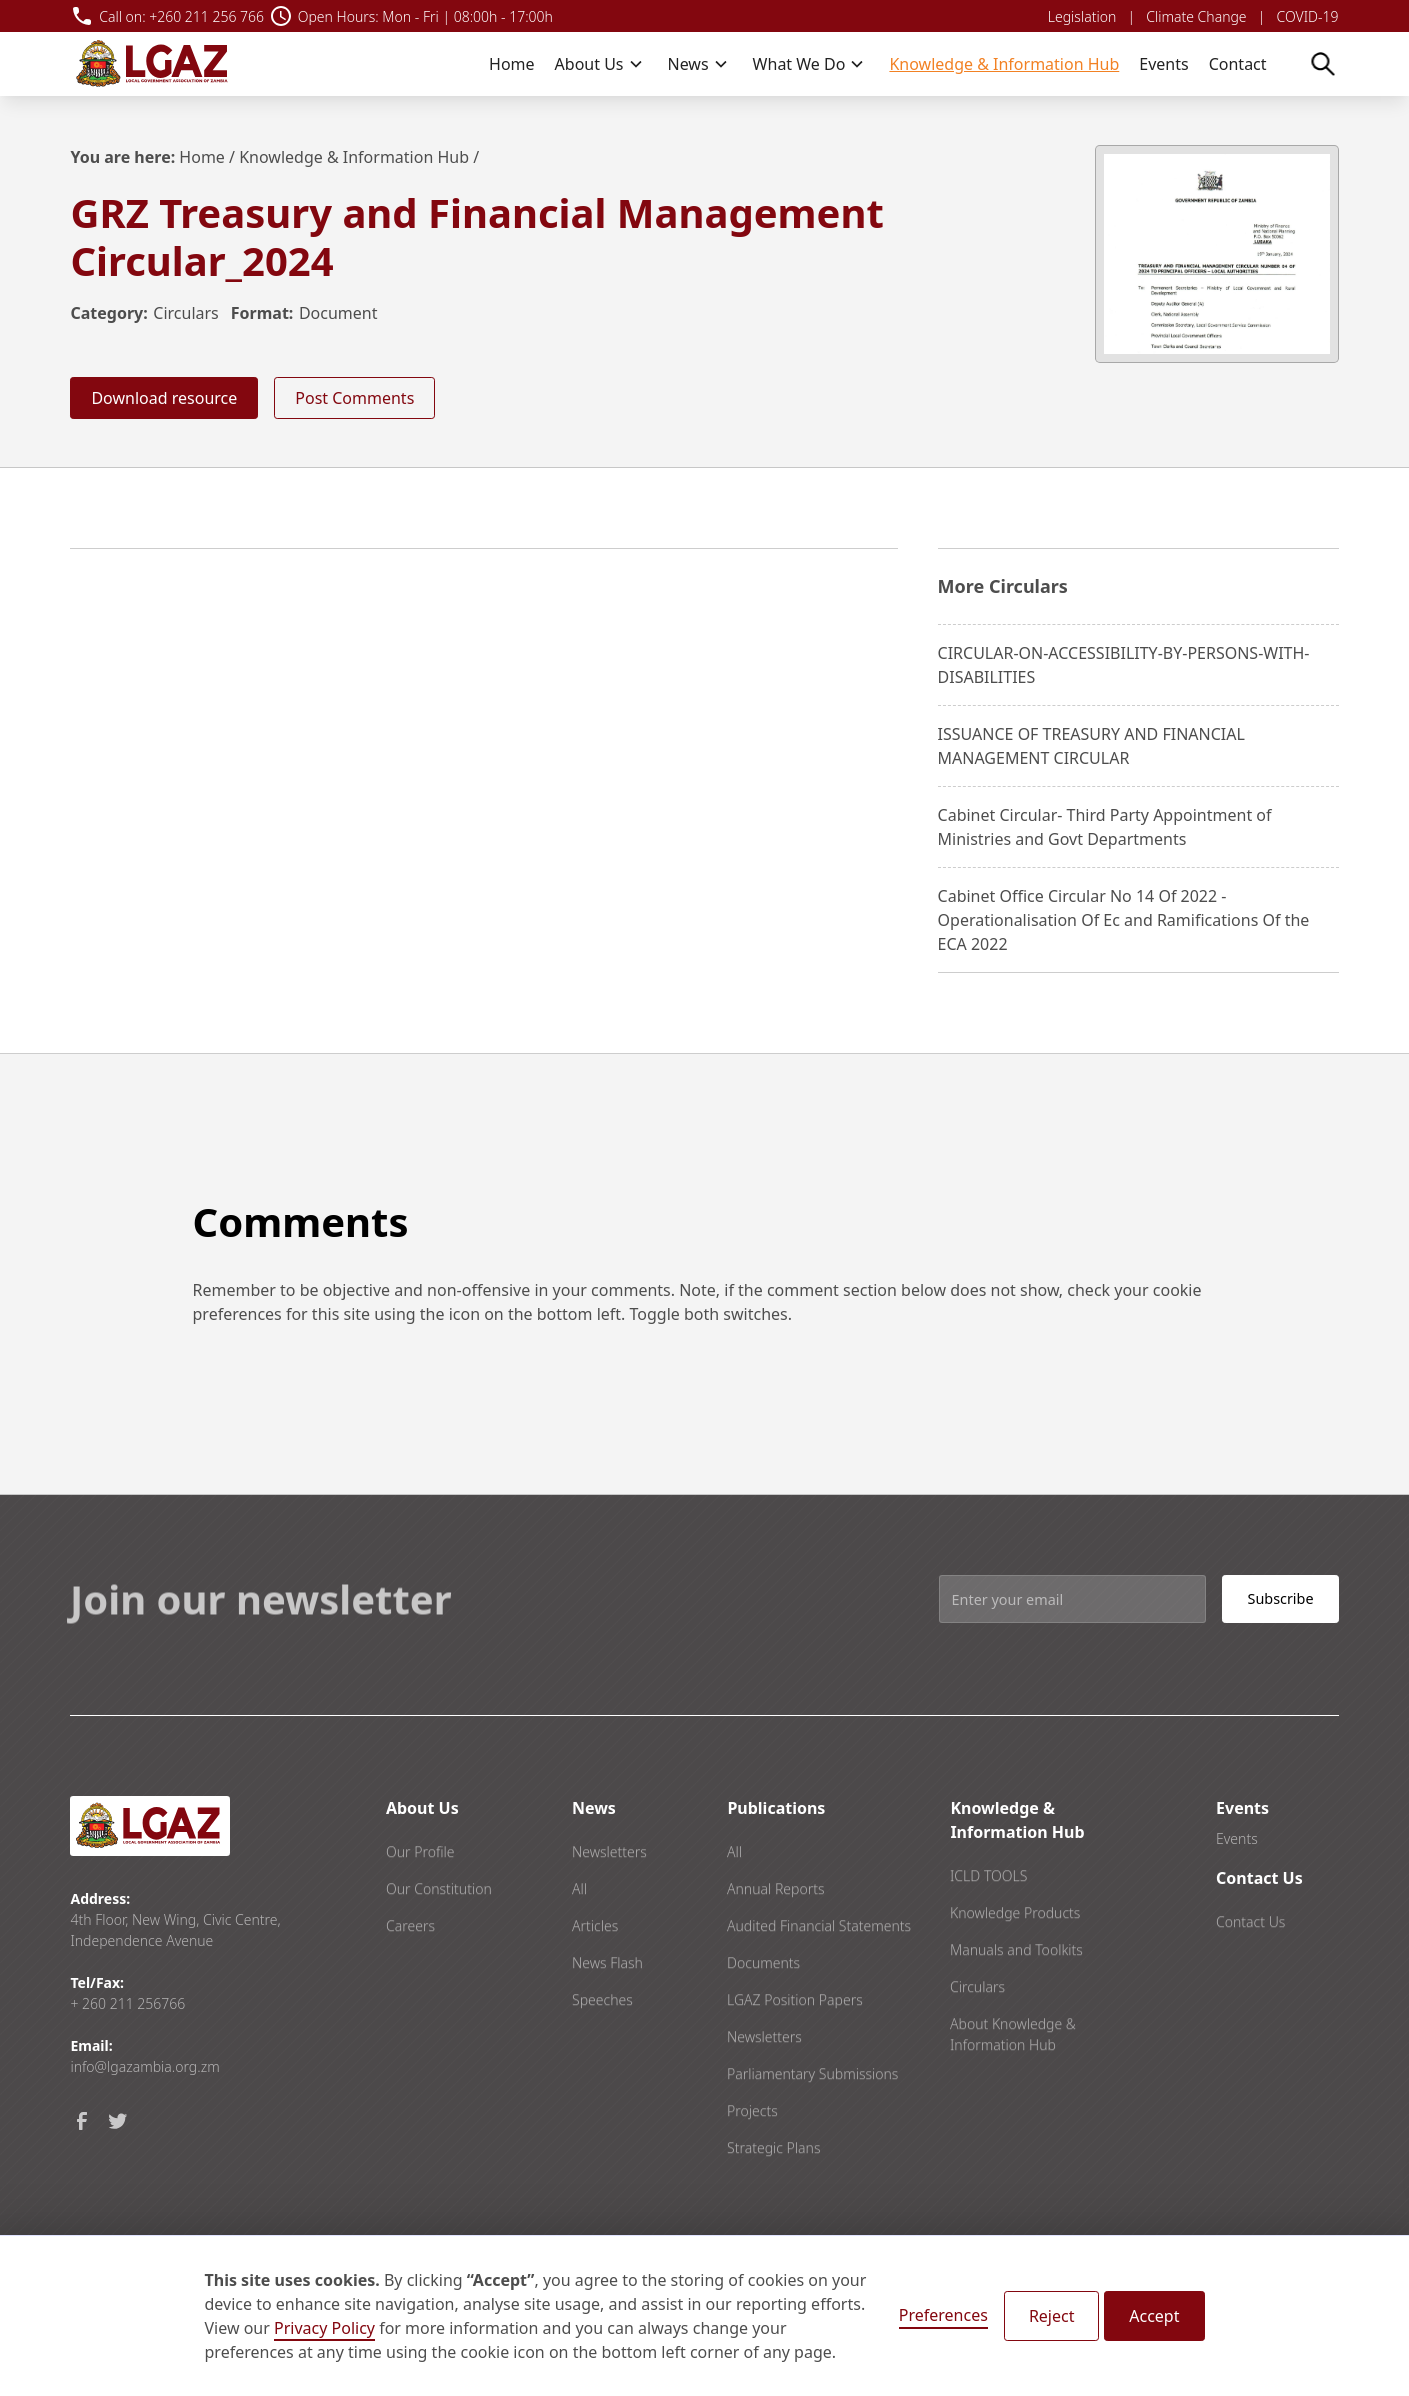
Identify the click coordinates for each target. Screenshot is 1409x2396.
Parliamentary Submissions (812, 2120)
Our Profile (420, 1898)
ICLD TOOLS (988, 1922)
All (579, 1935)
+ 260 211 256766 (127, 2003)
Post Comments (354, 398)
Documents (763, 2009)
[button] (599, 64)
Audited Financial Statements (819, 1972)
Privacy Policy (324, 2328)
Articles (595, 1972)
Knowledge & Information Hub (1004, 64)
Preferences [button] (943, 2315)
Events (1163, 64)
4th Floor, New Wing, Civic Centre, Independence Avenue (175, 1930)
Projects (752, 2157)
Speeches (602, 2046)
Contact (1238, 64)
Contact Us (1250, 1968)
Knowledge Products (1015, 1959)
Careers (410, 1972)
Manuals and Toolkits (1016, 1996)
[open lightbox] (1217, 254)
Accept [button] (1154, 2316)
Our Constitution (439, 1935)
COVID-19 (1308, 16)
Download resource (164, 398)
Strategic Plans (773, 2194)
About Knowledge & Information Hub (1013, 2081)
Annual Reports (775, 1935)
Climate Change (1196, 16)
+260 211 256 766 (206, 16)
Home (512, 64)
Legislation (1082, 16)
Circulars (185, 313)
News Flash (607, 2009)
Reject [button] (1052, 2316)
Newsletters (609, 1898)
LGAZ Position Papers (795, 2046)
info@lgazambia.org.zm (144, 2066)
